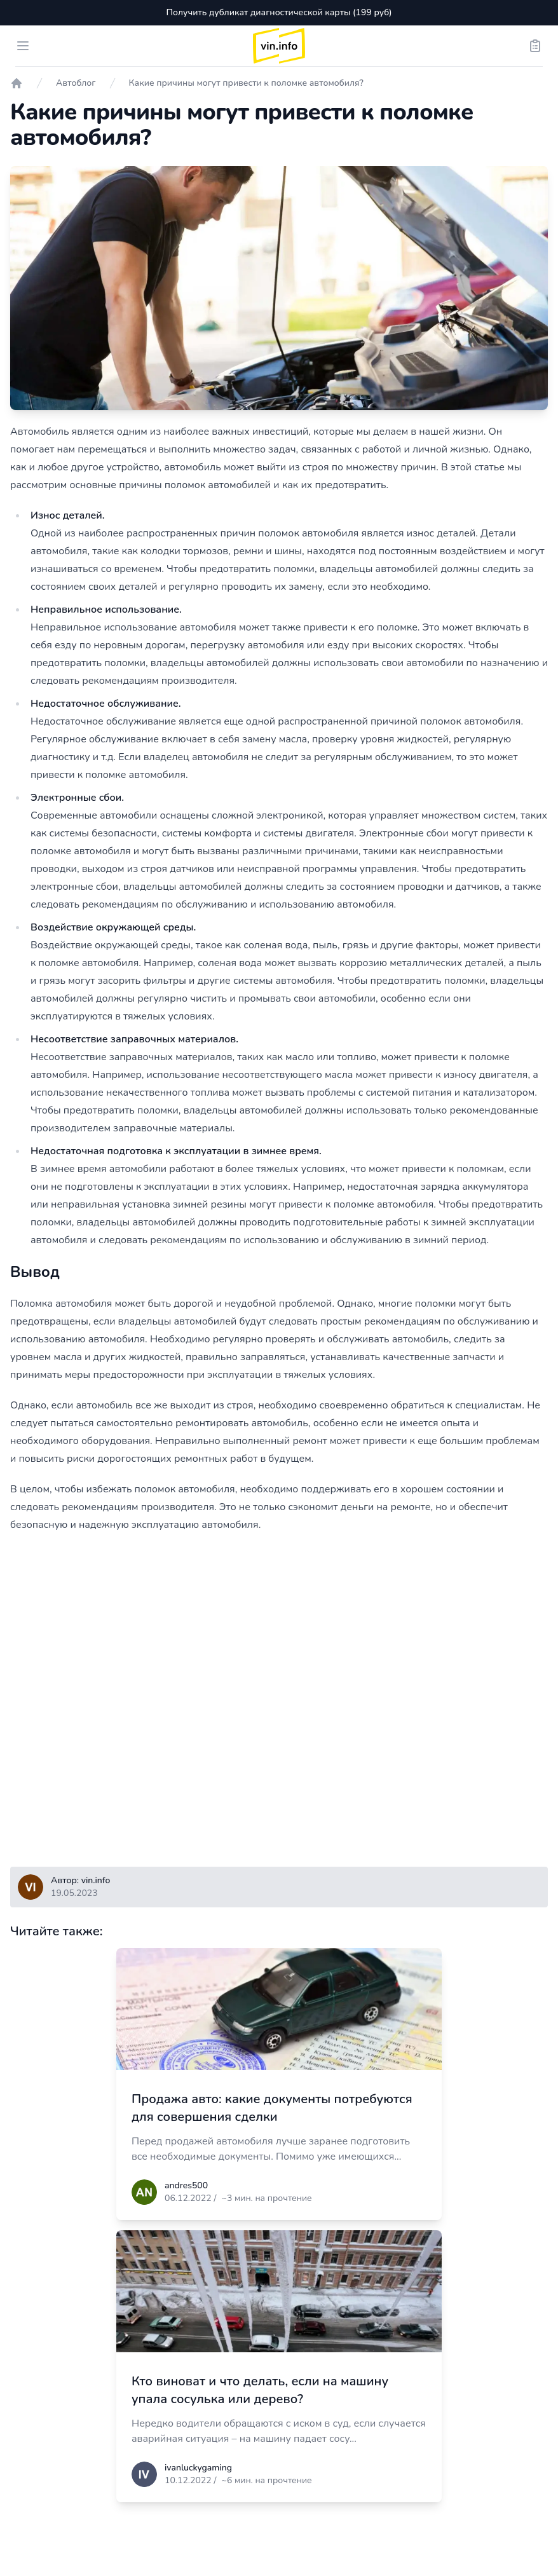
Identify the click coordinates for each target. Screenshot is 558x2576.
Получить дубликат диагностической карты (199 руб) (278, 12)
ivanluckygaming (198, 2468)
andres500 (186, 2185)
